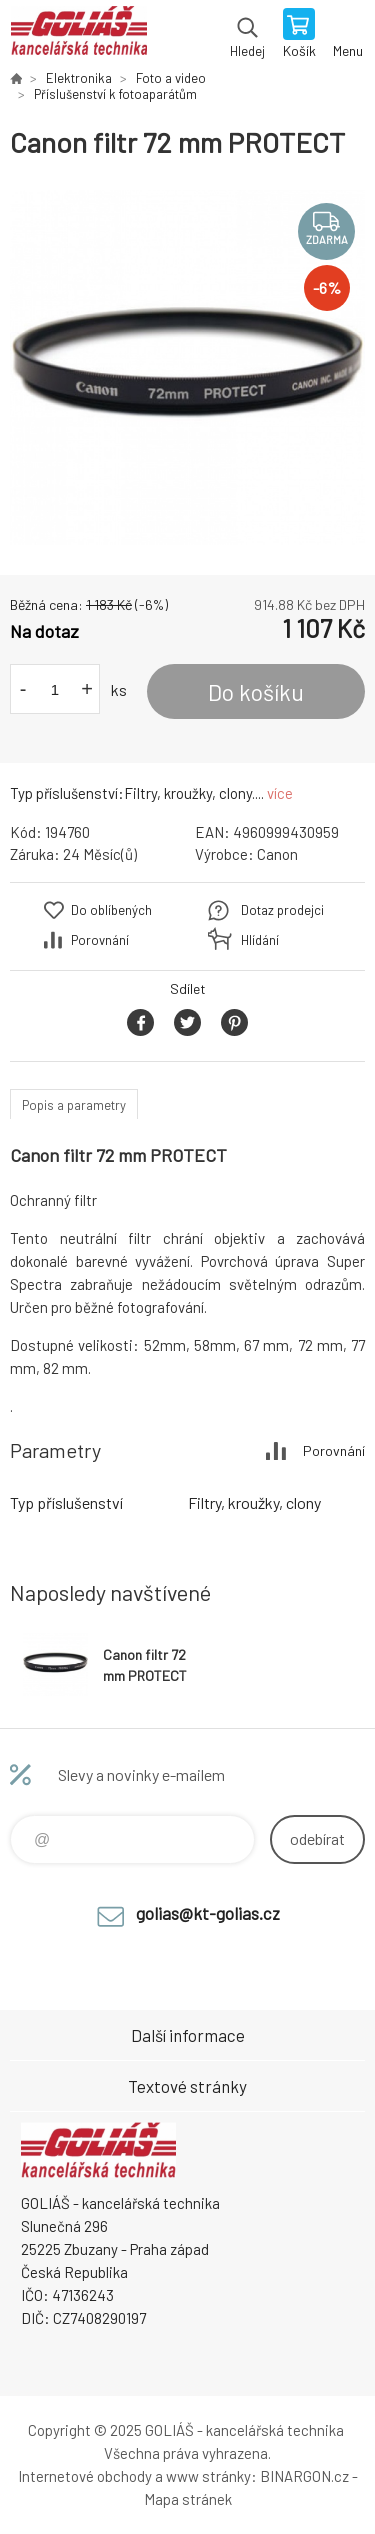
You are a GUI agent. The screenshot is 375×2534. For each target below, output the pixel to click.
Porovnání (100, 940)
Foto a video (171, 78)
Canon (277, 854)
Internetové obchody (85, 2476)
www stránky (208, 2476)
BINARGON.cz (304, 2476)
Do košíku (256, 692)
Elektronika (79, 78)
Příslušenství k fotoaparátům (115, 94)
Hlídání (260, 940)
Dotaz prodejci (282, 910)
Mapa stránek (188, 2499)
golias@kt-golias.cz (208, 1913)
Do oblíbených (111, 910)
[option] (187, 367)
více (280, 793)
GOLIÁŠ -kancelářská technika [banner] (78, 35)
